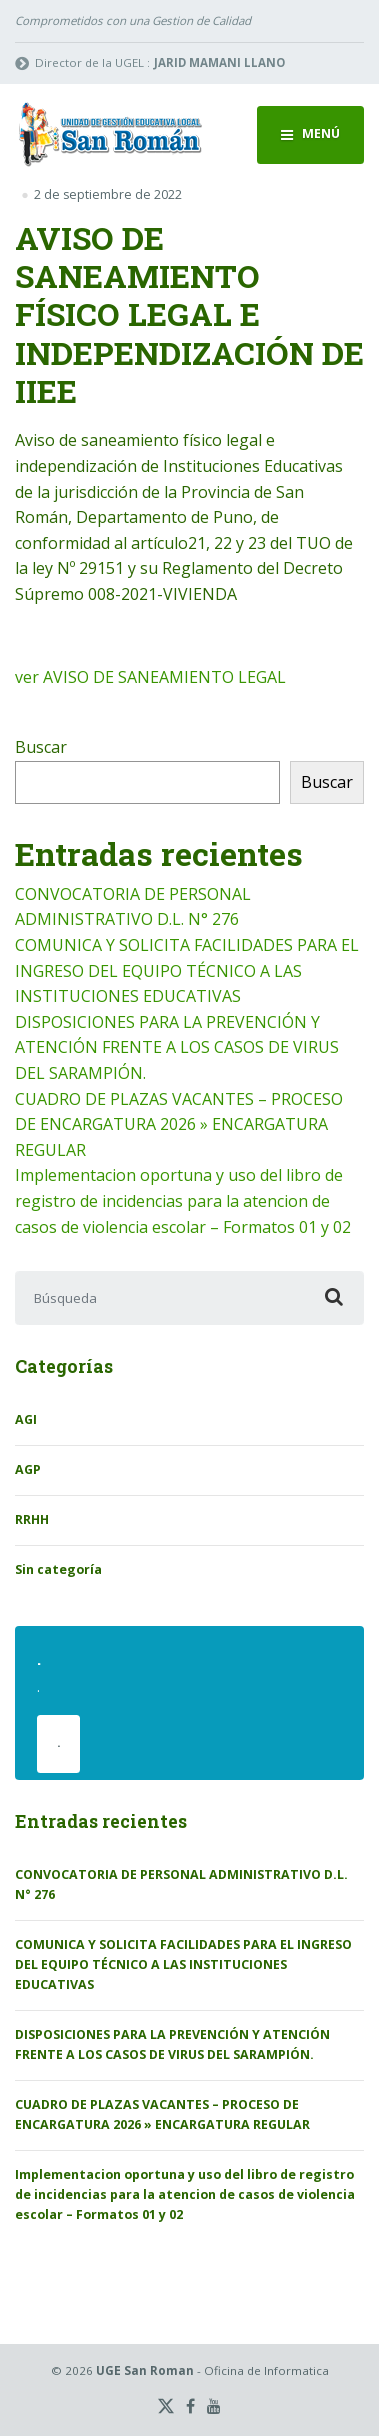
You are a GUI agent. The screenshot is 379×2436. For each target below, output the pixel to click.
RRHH (32, 1519)
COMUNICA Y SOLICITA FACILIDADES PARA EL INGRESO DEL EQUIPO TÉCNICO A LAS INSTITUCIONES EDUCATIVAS (187, 970)
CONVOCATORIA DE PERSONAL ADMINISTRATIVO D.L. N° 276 (181, 1884)
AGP (28, 1469)
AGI (26, 1419)
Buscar (41, 747)
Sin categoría (58, 1569)
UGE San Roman (145, 2370)
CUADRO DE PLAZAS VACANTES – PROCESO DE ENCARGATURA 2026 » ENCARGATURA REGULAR (179, 1124)
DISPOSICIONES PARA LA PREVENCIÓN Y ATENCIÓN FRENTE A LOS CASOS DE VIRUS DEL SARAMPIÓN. (177, 1047)
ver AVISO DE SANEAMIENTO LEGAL (150, 677)
